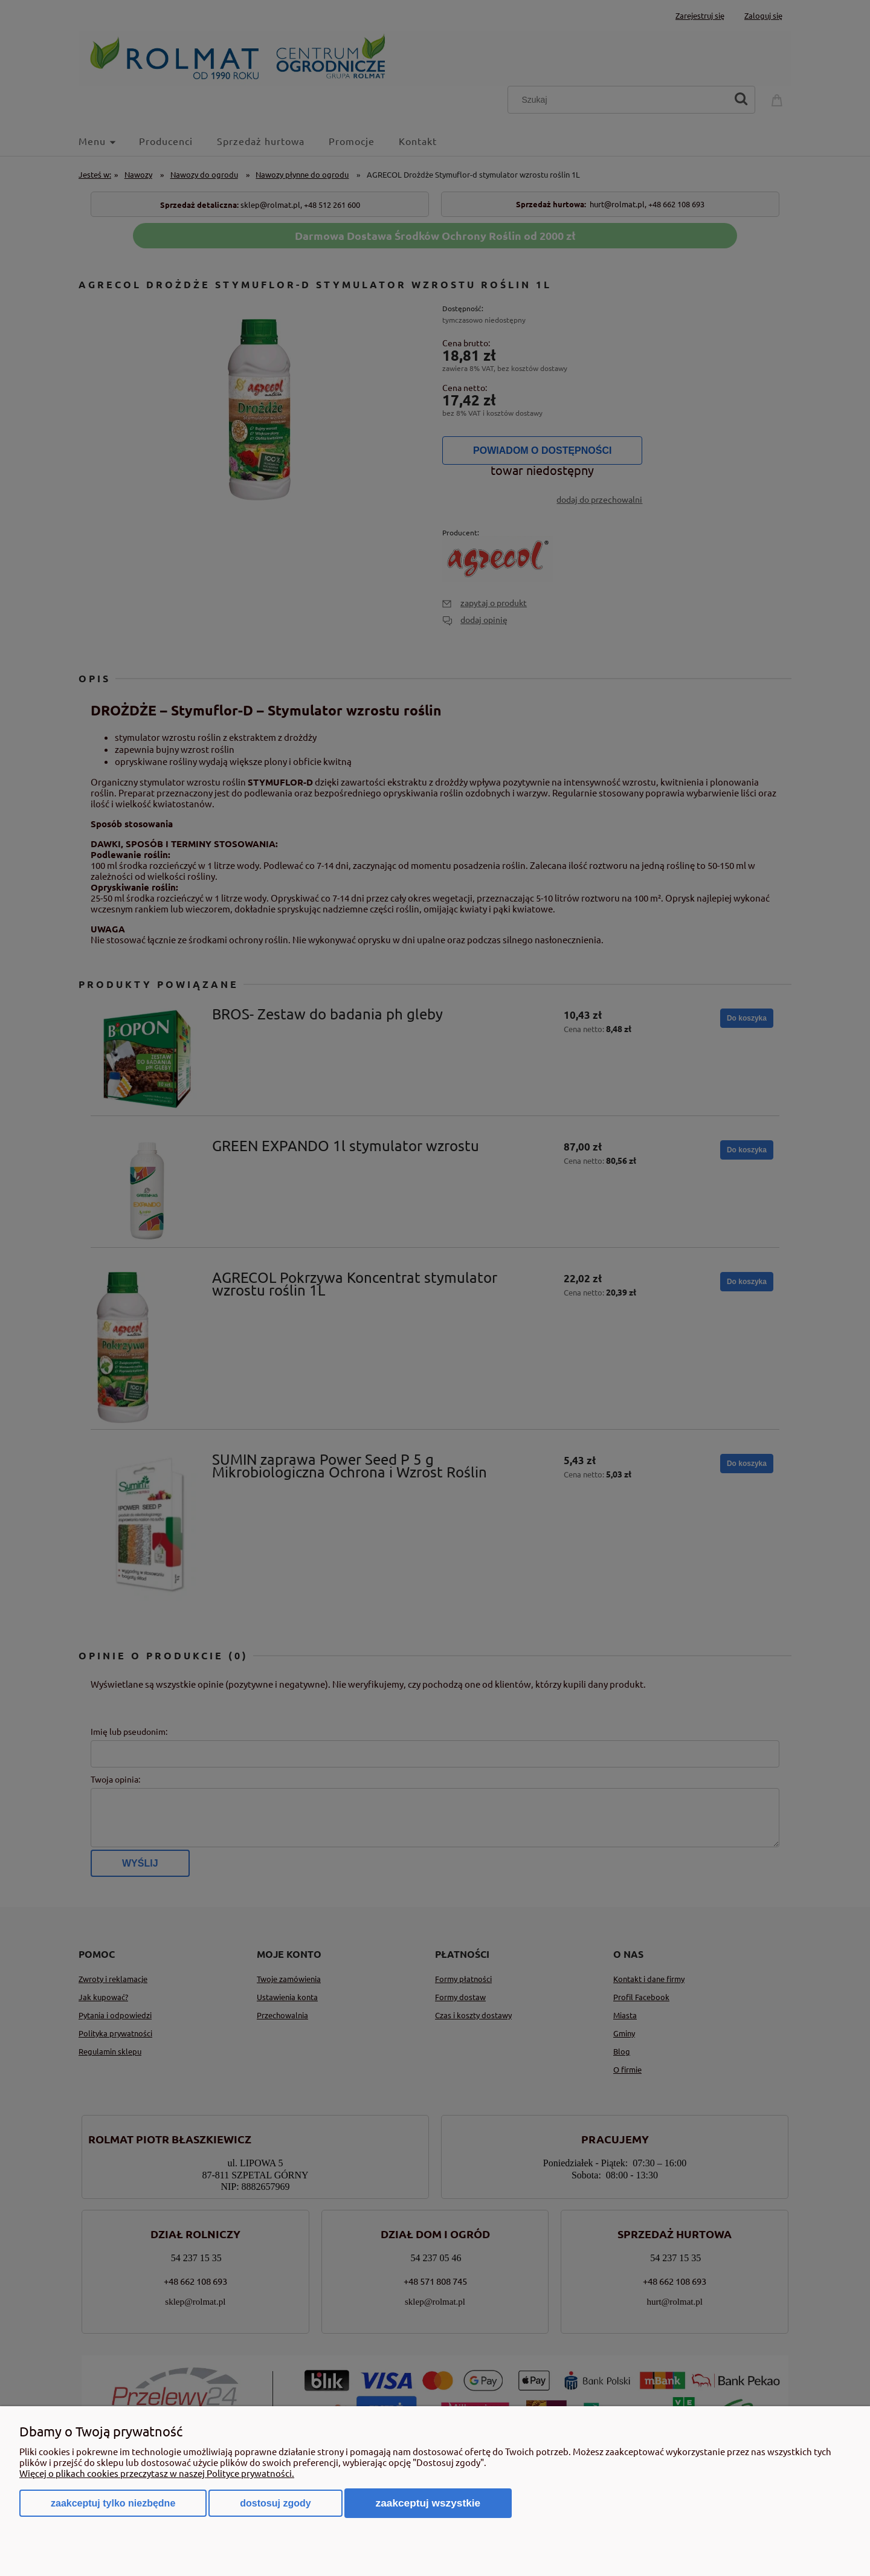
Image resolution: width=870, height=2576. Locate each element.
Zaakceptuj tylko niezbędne (113, 2503)
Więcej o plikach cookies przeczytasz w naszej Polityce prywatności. (156, 2473)
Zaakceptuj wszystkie (428, 2503)
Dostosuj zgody (275, 2503)
